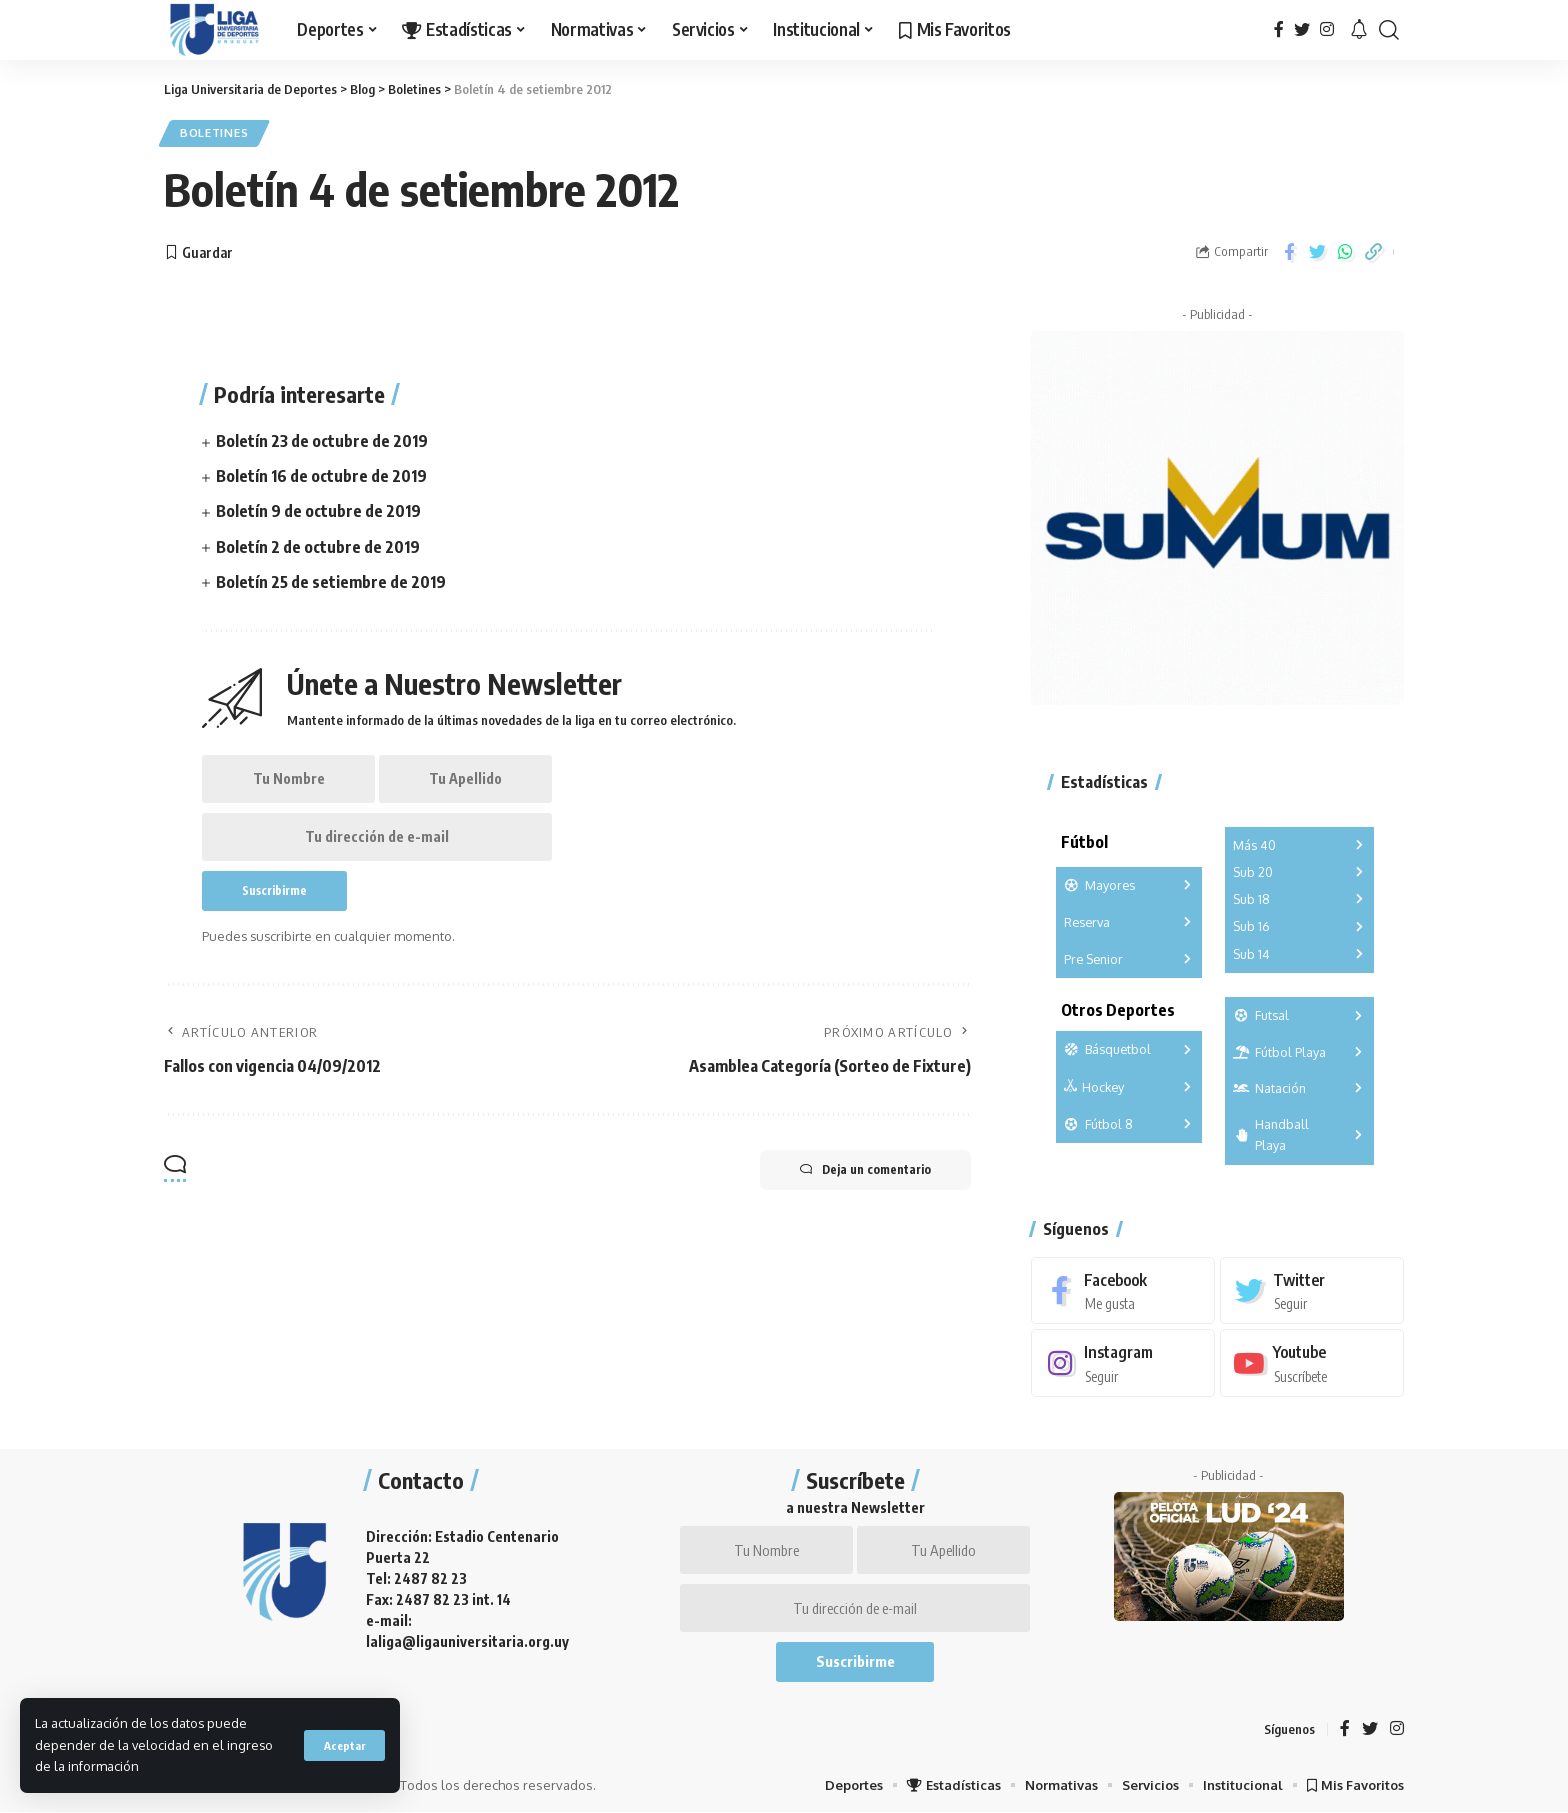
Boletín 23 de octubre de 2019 (322, 441)
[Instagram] (1327, 29)
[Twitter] (1302, 29)
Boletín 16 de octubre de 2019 (321, 476)
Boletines (214, 133)
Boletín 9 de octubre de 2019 (318, 511)
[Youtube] (1312, 1363)
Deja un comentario (865, 1170)
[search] (1389, 30)
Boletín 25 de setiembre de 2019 (331, 582)
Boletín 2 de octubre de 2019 (318, 547)
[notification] (1359, 30)
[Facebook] (1279, 29)
